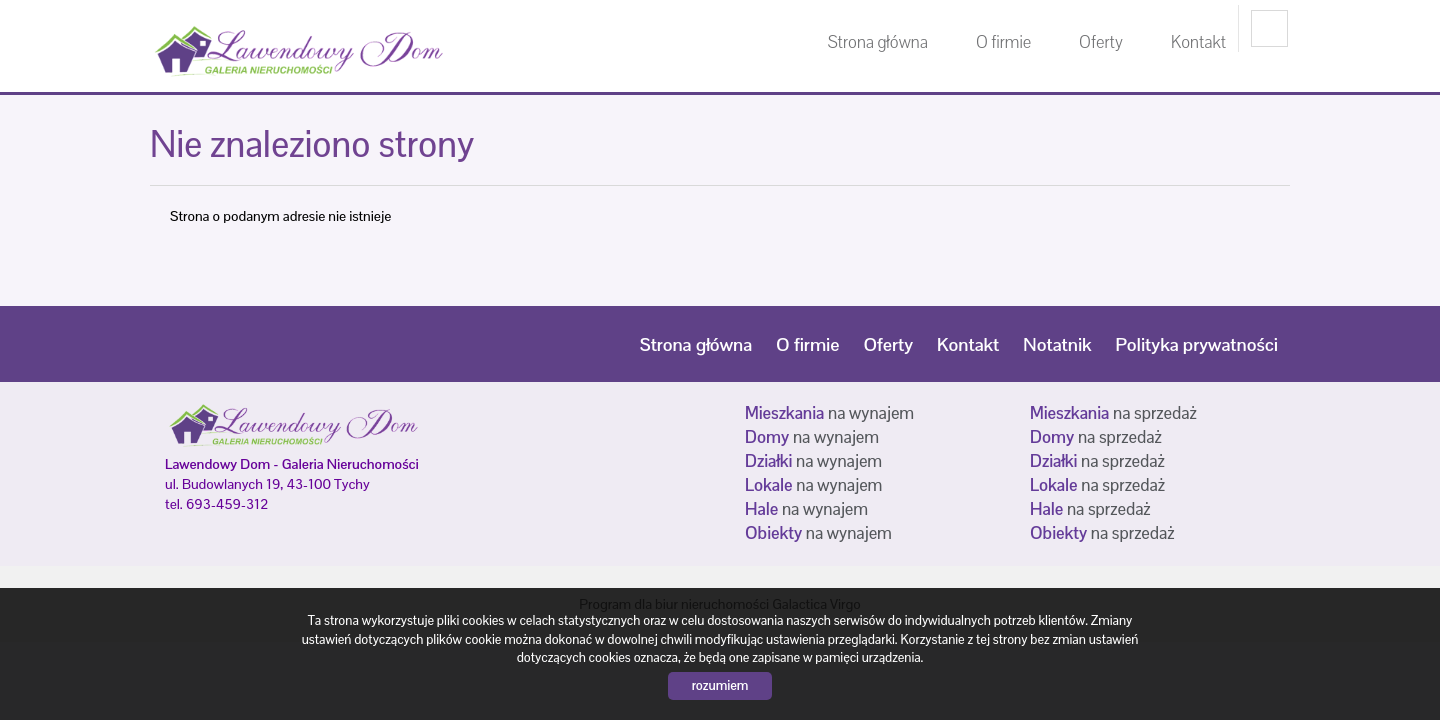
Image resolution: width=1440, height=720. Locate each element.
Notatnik (1057, 344)
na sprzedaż (1113, 413)
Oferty (1101, 42)
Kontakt (1198, 42)
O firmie (1003, 42)
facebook (1269, 28)
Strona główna (878, 42)
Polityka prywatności (1197, 344)
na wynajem (829, 413)
